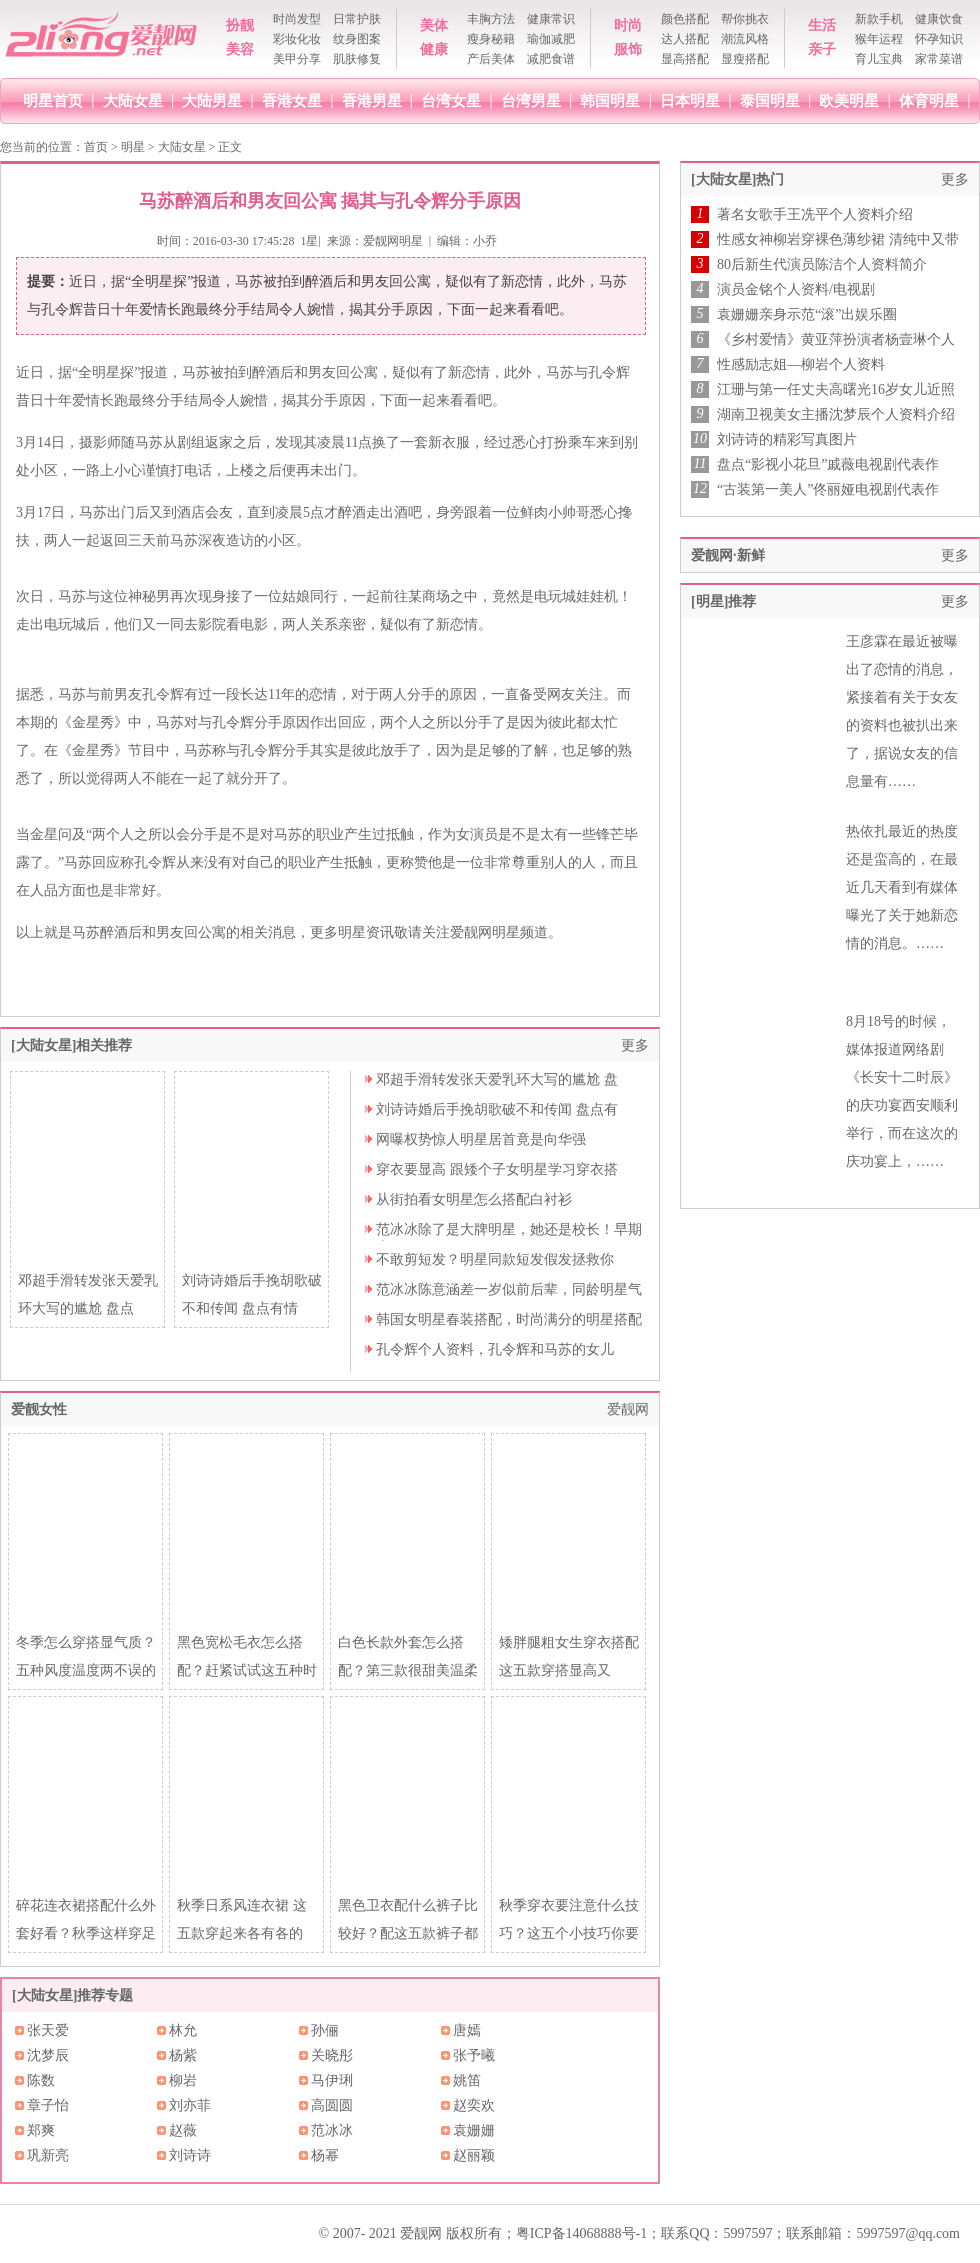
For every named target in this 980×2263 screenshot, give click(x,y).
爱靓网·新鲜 (728, 555)
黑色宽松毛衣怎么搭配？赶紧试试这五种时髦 (247, 1670)
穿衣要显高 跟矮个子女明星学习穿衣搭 (497, 1169)
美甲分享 (297, 59)
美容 (240, 49)
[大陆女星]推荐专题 (72, 1995)
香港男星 (372, 100)
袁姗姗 (474, 2130)
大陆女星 (133, 100)
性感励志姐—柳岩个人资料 (801, 364)
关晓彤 (332, 2055)
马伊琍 (332, 2080)
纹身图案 (357, 39)
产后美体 (491, 59)
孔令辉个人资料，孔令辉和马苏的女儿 (495, 1349)
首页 (96, 147)
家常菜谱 (939, 59)
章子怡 (48, 2105)
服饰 (628, 49)
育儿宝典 (879, 59)
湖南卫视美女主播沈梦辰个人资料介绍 (836, 414)
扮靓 (240, 25)
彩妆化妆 (297, 39)
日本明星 (690, 100)
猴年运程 (879, 39)
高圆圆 (332, 2105)
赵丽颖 (474, 2155)
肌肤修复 (357, 59)
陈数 (41, 2080)
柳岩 (183, 2080)
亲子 (822, 49)
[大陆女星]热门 (737, 179)
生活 (822, 25)
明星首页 (53, 100)
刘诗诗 (190, 2155)
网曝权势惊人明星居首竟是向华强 (481, 1139)
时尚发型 (297, 19)
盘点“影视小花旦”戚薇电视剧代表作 (828, 464)
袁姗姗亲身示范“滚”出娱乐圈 (807, 314)
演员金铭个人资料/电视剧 (796, 289)
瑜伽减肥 (551, 39)
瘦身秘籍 (491, 39)
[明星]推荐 (723, 601)
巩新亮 (48, 2155)
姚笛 (467, 2080)
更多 (635, 1045)
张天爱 (48, 2030)
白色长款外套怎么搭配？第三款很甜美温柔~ (408, 1670)
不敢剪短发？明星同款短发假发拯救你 (495, 1259)
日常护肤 (357, 19)
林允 (183, 2030)
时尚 (628, 25)
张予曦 (474, 2055)
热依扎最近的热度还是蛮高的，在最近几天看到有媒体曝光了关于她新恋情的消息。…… (902, 887)
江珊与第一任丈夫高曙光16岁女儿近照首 (836, 390)
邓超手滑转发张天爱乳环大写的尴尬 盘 (497, 1079)
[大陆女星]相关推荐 (71, 1045)
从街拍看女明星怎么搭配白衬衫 (474, 1199)
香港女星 (292, 100)
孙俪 (325, 2030)
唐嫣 (467, 2030)
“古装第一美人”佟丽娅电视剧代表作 (828, 489)
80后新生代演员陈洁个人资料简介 (822, 264)
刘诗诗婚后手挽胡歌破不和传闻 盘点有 (497, 1109)
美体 (434, 25)
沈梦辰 (48, 2055)
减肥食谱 (551, 59)
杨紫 (183, 2055)
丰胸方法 (491, 19)
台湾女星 (451, 100)
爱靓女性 (39, 1409)
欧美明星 (849, 100)
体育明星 (929, 100)
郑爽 (41, 2130)
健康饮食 (939, 19)
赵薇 (183, 2130)
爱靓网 (628, 1409)
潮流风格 (745, 39)
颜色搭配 (685, 19)
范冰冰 (332, 2130)
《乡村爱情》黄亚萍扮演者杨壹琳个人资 (836, 340)
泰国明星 (770, 100)
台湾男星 (531, 100)
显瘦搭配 (745, 59)
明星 (133, 147)
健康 (434, 49)
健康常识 (551, 19)
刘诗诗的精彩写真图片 (787, 439)
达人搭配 (685, 39)
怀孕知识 (939, 39)
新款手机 (879, 19)
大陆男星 (212, 100)
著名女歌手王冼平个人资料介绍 (815, 214)
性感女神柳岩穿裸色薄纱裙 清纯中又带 (838, 239)
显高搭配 (685, 59)
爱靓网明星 (393, 241)
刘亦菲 (190, 2105)
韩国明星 (610, 100)
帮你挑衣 (745, 19)
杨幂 (325, 2155)
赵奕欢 (474, 2105)
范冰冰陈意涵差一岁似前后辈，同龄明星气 (509, 1289)
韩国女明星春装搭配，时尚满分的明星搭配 (509, 1319)
